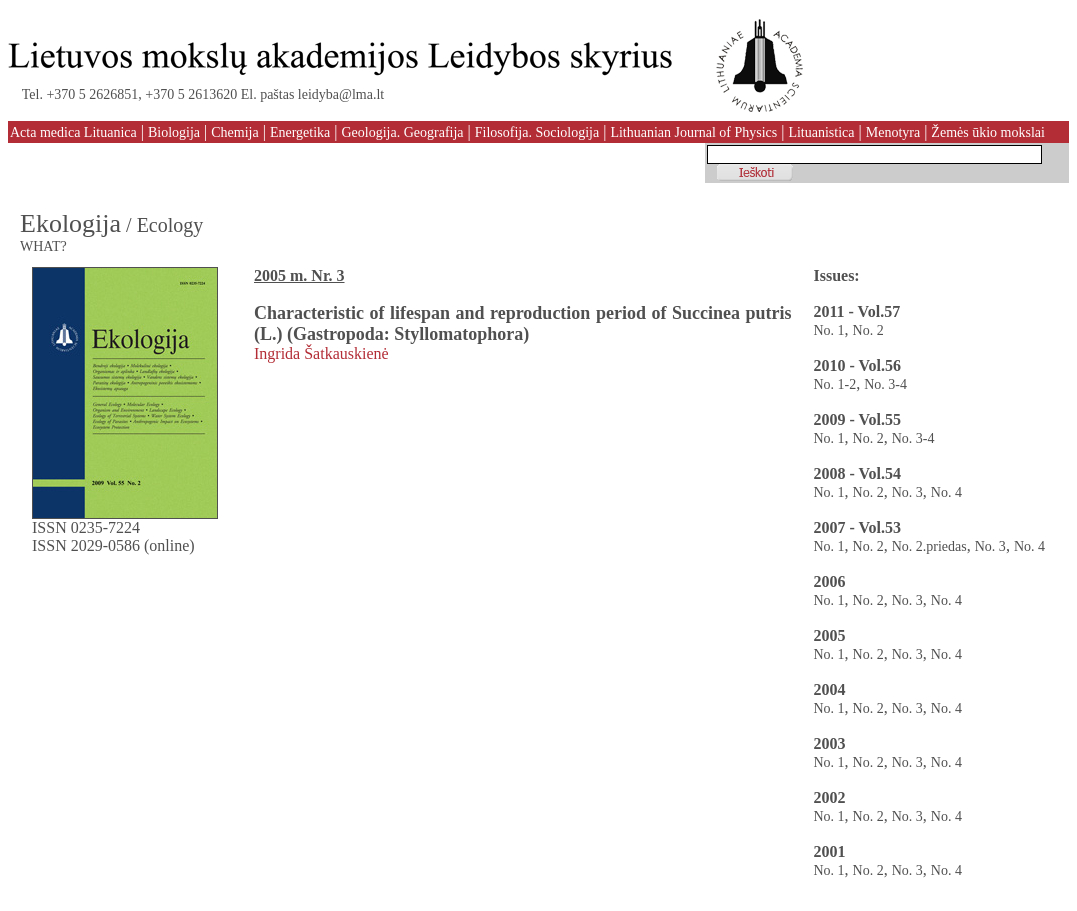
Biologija (174, 132)
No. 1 (828, 330)
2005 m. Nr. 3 (299, 275)
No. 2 (868, 330)
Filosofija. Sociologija (537, 132)
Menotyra (893, 132)
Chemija (234, 132)
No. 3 (907, 492)
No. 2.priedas (929, 546)
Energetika (300, 132)
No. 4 (946, 492)
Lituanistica (821, 132)
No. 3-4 (885, 384)
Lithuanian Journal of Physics (693, 132)
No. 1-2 (834, 384)
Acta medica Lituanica (73, 132)
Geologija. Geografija (402, 132)
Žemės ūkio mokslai (988, 132)
